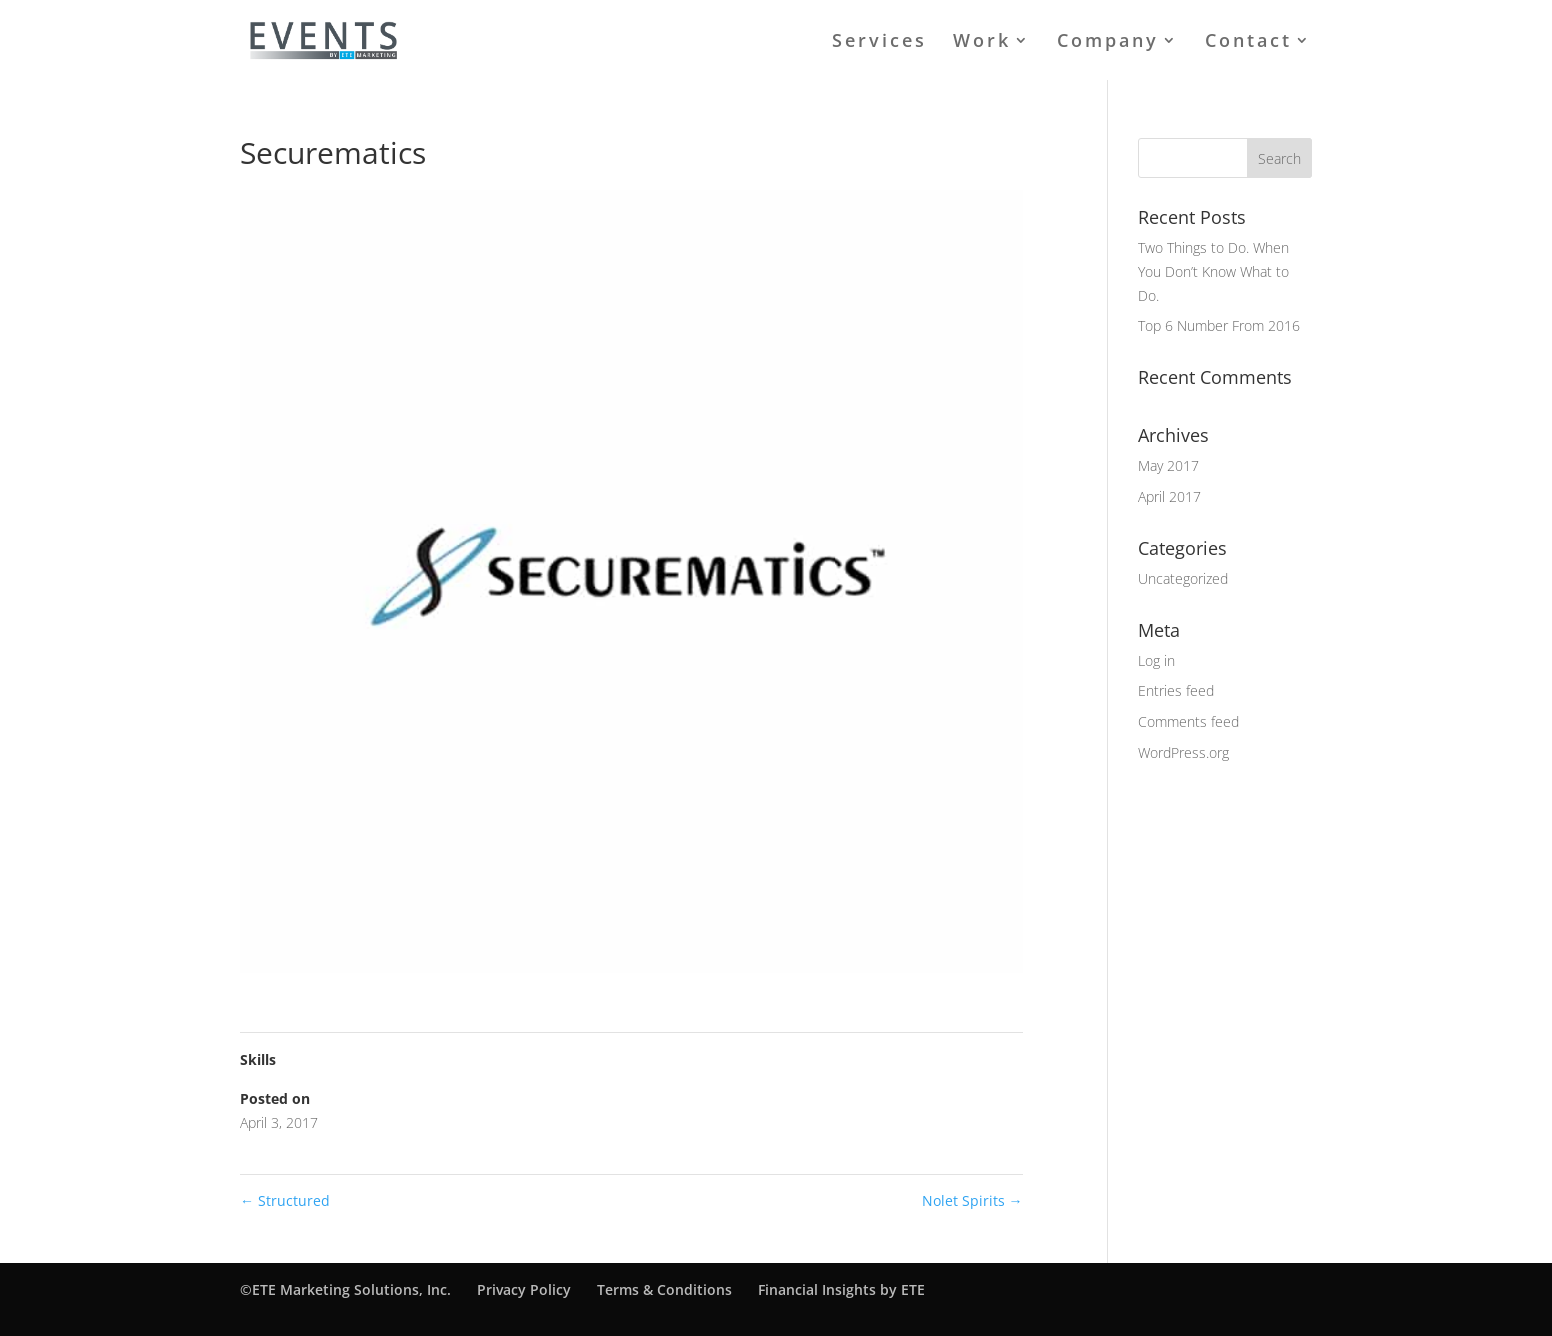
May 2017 (1168, 465)
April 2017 (1169, 496)
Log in (1156, 660)
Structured (285, 1200)
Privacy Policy (524, 1289)
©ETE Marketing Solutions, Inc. (345, 1289)
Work (982, 42)
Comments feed (1188, 721)
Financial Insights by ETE (841, 1289)
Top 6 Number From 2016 (1219, 325)
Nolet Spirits (972, 1200)
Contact (1248, 42)
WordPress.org (1183, 752)
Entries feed (1176, 690)
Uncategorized (1183, 578)
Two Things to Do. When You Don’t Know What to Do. (1213, 271)
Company (1108, 42)
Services (879, 42)
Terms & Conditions (664, 1289)
